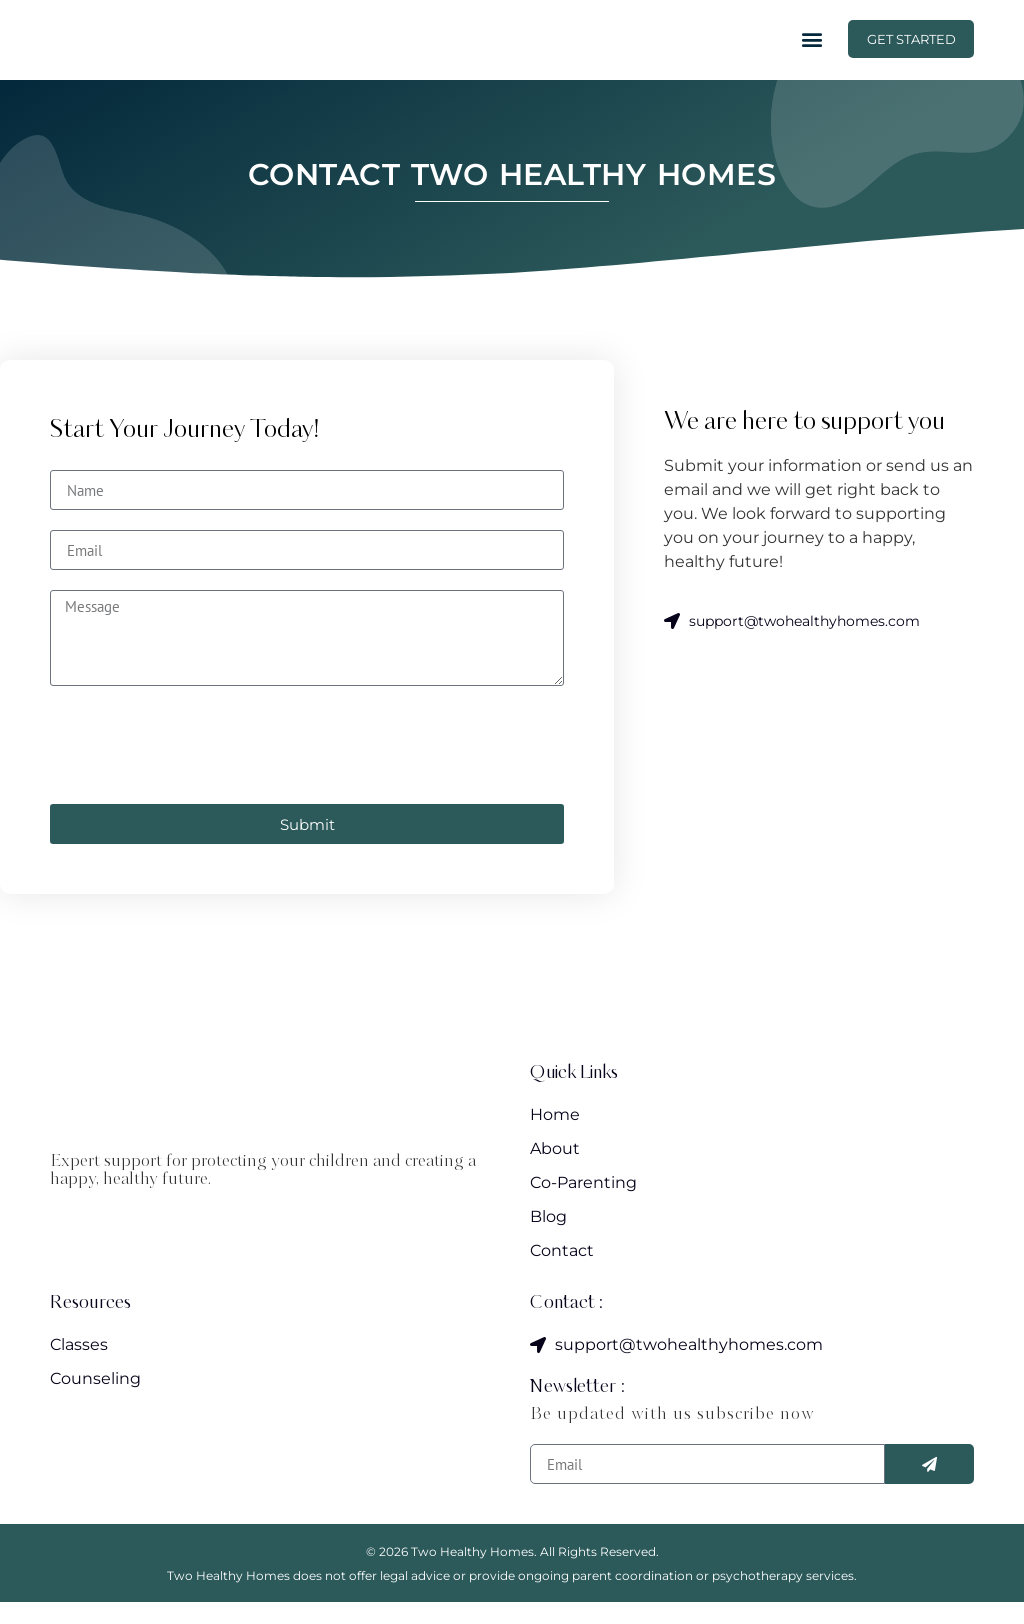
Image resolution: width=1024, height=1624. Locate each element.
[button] (799, 50)
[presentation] (202, 767)
